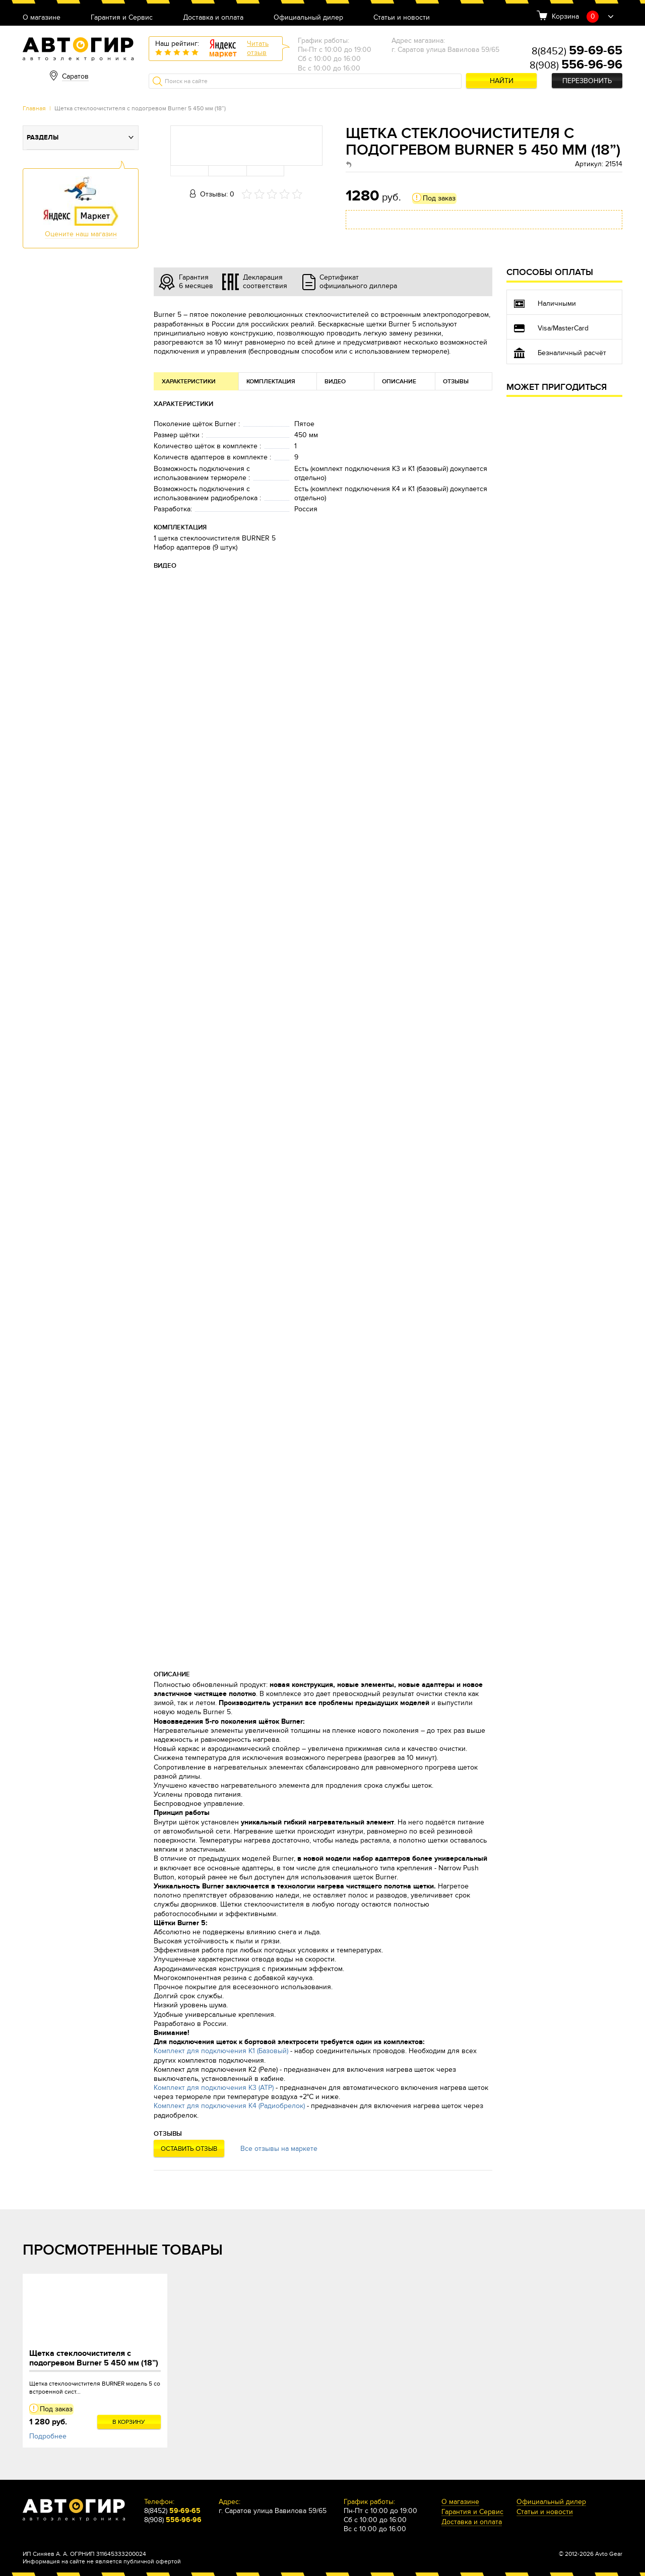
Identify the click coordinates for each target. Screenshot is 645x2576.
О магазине (41, 18)
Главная (34, 108)
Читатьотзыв (258, 48)
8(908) (576, 65)
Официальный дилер (308, 18)
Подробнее (48, 2436)
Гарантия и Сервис (122, 18)
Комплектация (270, 381)
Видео (335, 381)
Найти (501, 81)
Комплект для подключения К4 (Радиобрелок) (229, 2106)
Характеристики (189, 381)
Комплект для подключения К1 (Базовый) (221, 2051)
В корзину (128, 2421)
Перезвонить (587, 81)
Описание (399, 381)
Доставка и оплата (213, 18)
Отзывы (456, 381)
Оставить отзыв (189, 2149)
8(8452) (577, 51)
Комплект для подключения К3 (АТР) (214, 2087)
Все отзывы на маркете (278, 2148)
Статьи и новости (401, 18)
